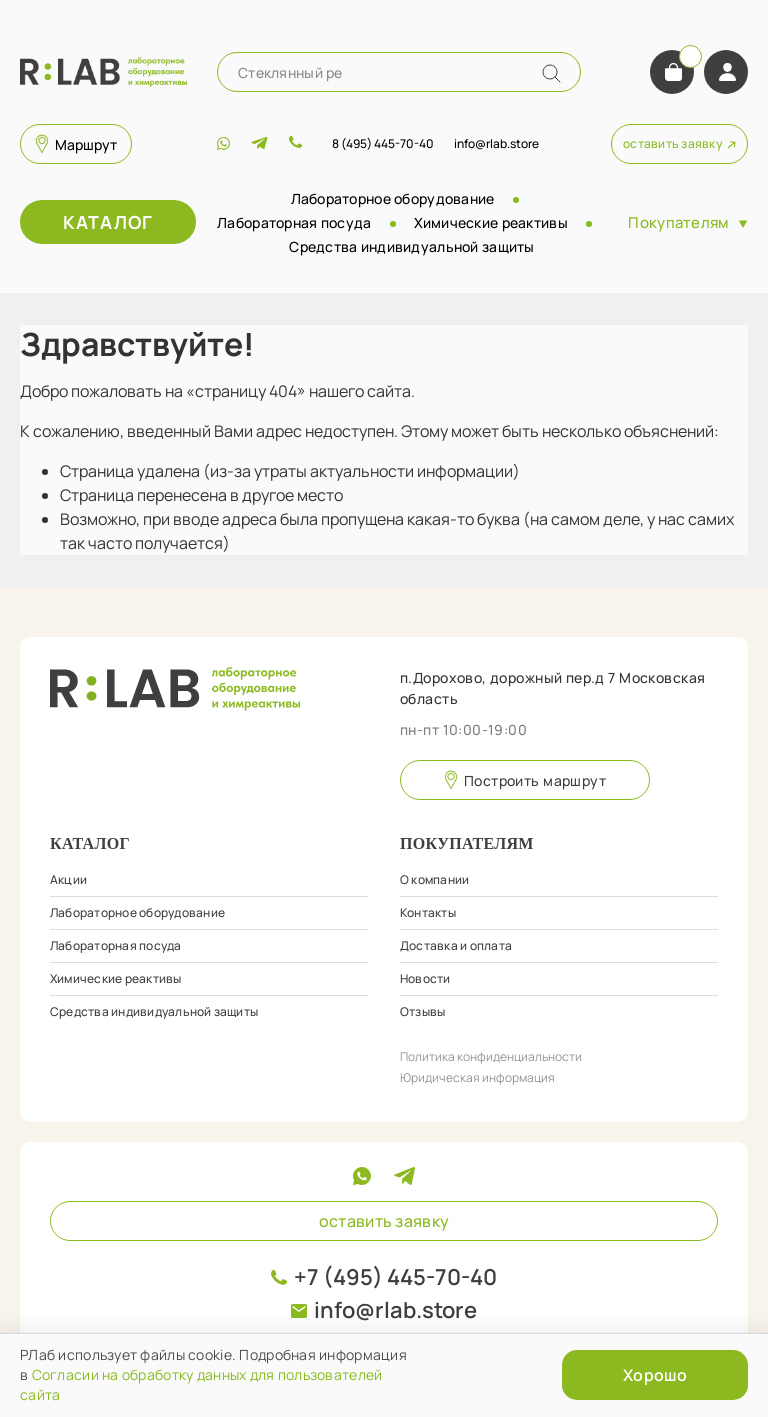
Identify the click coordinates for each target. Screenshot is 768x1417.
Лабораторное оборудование (393, 198)
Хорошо (655, 1375)
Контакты (428, 912)
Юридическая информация (477, 1077)
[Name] (551, 73)
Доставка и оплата (456, 945)
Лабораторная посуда (294, 222)
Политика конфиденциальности (491, 1056)
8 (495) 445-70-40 (383, 143)
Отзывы (422, 1011)
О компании (434, 879)
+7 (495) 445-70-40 (395, 1277)
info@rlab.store (395, 1310)
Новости (425, 978)
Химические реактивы (491, 222)
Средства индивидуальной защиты (411, 246)
